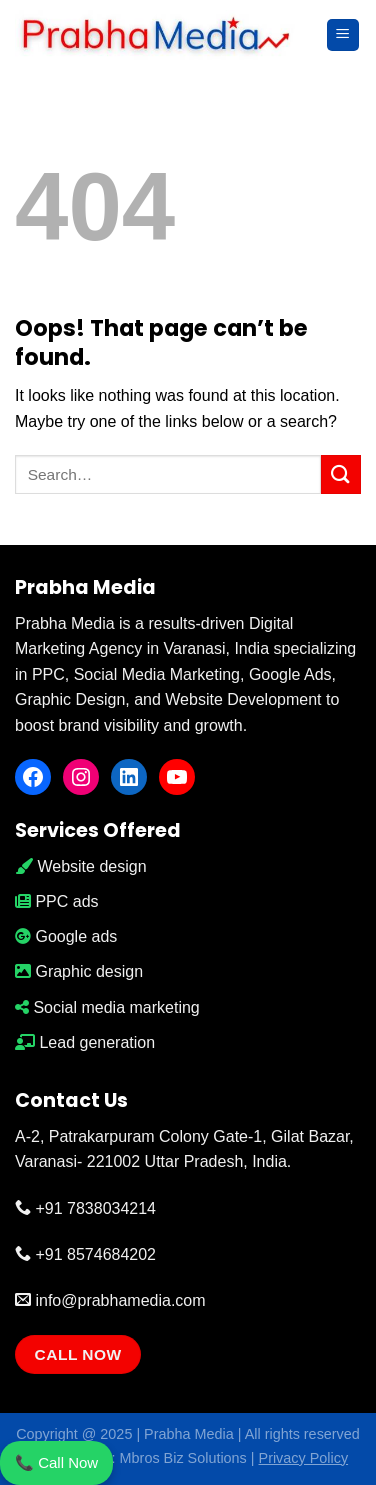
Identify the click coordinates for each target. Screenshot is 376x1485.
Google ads (66, 936)
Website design (81, 866)
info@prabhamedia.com (110, 1300)
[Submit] (341, 474)
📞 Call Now (56, 1462)
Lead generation (85, 1042)
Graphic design (79, 971)
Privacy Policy (304, 1458)
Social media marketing (107, 1007)
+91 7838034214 (85, 1208)
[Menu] (343, 35)
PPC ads (57, 901)
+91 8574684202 (85, 1254)
